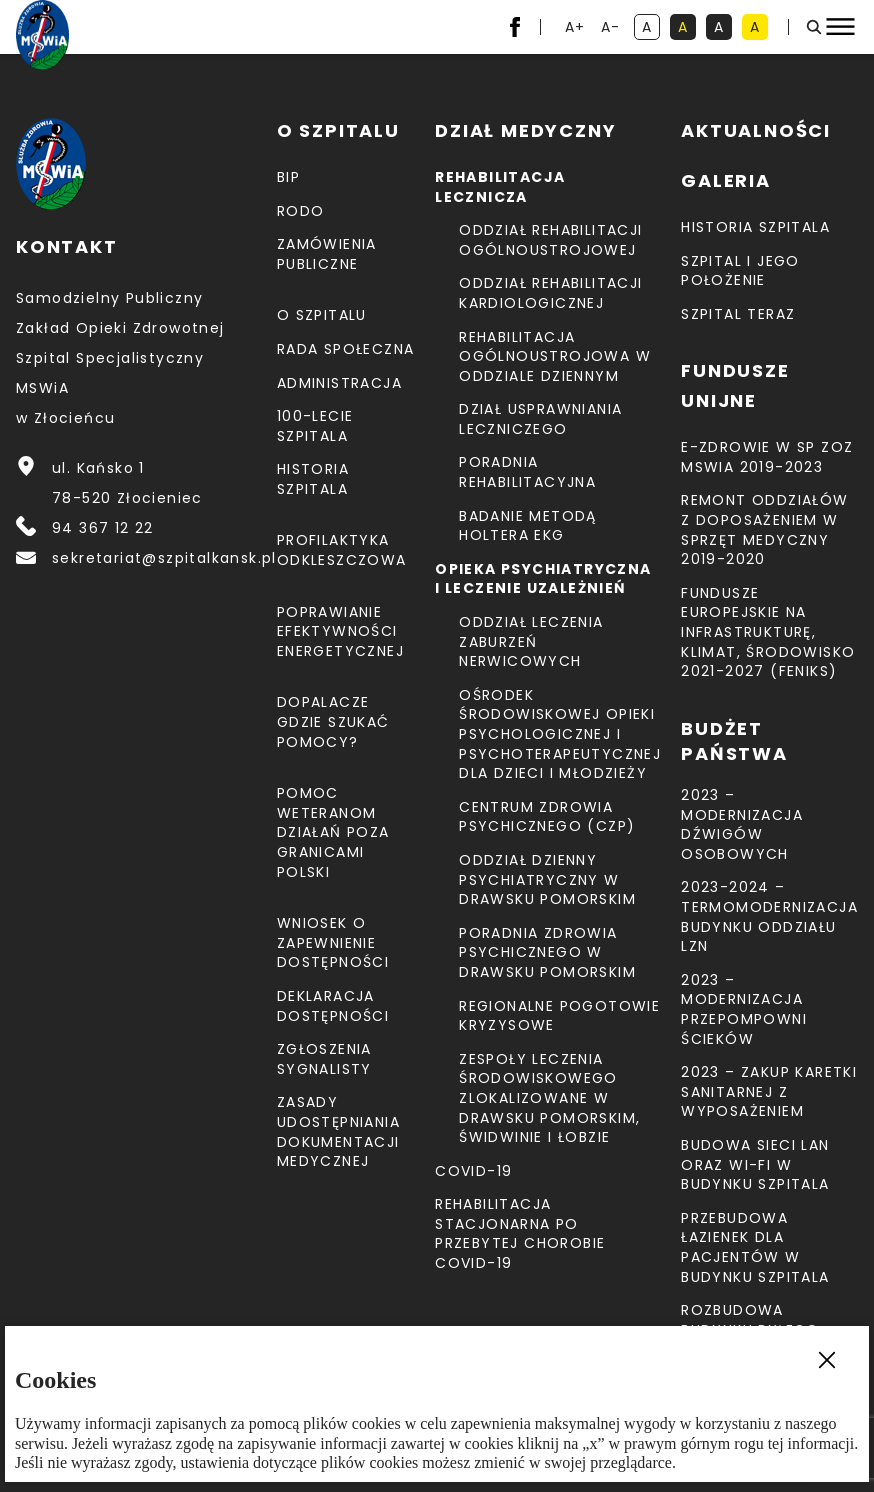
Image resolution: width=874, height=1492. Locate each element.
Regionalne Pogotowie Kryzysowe (559, 1016)
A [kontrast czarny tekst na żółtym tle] (759, 28)
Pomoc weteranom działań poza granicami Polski (333, 832)
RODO (301, 211)
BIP (288, 177)
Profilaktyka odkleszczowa (342, 550)
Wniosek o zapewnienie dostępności (333, 942)
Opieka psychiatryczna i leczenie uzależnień (543, 579)
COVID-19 (473, 1171)
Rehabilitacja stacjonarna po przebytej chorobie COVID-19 (520, 1233)
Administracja (339, 383)
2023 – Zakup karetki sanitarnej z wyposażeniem (769, 1091)
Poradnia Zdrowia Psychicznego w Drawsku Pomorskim (547, 952)
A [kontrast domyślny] (651, 28)
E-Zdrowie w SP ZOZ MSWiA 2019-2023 (767, 457)
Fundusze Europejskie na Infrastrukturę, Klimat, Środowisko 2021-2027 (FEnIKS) (768, 632)
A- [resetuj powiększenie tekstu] (612, 28)
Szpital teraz (738, 314)
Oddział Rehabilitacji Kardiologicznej (550, 293)
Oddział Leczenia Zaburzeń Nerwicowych (531, 641)
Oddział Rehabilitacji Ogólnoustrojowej (550, 240)
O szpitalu (322, 315)
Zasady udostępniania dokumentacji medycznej (338, 1131)
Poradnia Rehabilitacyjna (527, 472)
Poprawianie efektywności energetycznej (340, 631)
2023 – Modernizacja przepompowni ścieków (744, 1009)
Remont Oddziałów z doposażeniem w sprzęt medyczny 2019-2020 (764, 529)
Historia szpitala (313, 479)
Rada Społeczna (346, 349)
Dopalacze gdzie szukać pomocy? (333, 721)
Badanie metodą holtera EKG (528, 526)
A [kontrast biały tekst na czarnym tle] (723, 28)
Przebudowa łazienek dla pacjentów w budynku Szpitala (755, 1247)
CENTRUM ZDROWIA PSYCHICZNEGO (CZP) (547, 817)
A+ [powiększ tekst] (576, 28)
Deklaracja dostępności (333, 1006)
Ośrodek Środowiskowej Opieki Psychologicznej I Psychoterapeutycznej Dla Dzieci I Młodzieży (560, 734)
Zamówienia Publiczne (327, 254)
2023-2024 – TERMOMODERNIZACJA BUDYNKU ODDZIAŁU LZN (769, 916)
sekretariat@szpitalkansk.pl (164, 558)
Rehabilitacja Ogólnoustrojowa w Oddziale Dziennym (555, 356)
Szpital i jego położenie (740, 271)
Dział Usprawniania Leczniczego (540, 419)
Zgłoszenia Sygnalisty (324, 1059)
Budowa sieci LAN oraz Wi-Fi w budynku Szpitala (755, 1164)
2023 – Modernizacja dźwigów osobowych (742, 824)
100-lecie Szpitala (315, 426)
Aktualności (756, 130)
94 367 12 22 (103, 528)
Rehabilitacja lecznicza (500, 187)
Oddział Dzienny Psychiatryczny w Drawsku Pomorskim (547, 879)
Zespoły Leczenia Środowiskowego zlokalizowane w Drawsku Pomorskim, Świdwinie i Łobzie (549, 1098)
